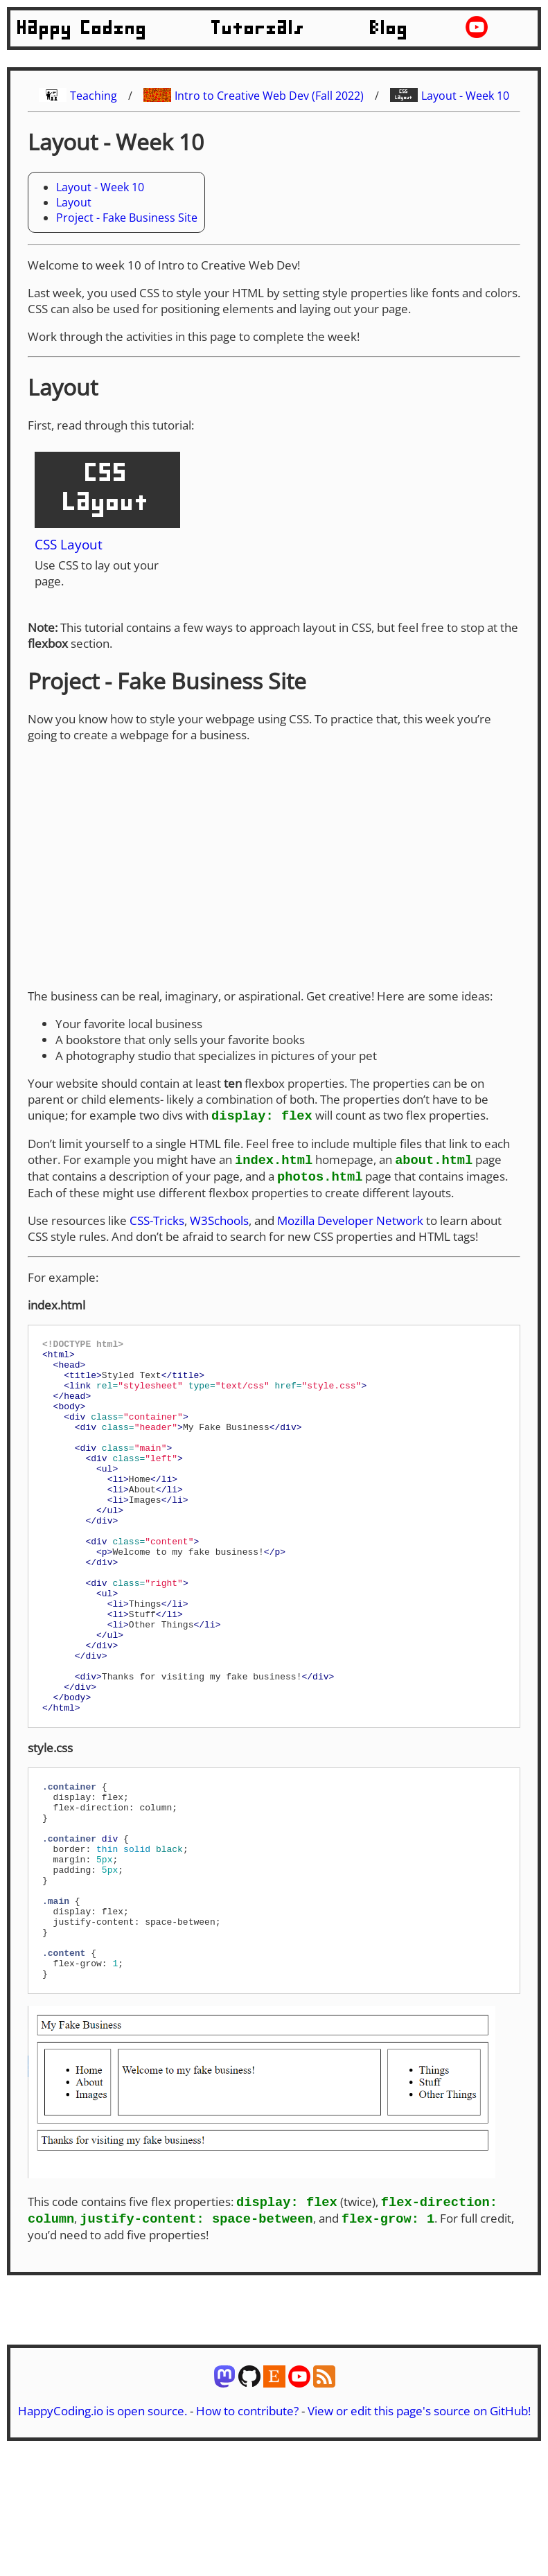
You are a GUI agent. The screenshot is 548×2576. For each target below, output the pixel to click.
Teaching (93, 95)
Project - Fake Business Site (126, 217)
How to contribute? (247, 2529)
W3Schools (219, 1222)
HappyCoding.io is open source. (102, 2529)
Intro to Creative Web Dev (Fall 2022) (269, 95)
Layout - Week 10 (465, 95)
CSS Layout (69, 544)
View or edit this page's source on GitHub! (419, 2529)
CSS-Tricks (157, 1222)
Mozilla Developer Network (350, 1222)
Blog (389, 28)
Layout (73, 202)
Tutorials (258, 28)
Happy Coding (82, 28)
